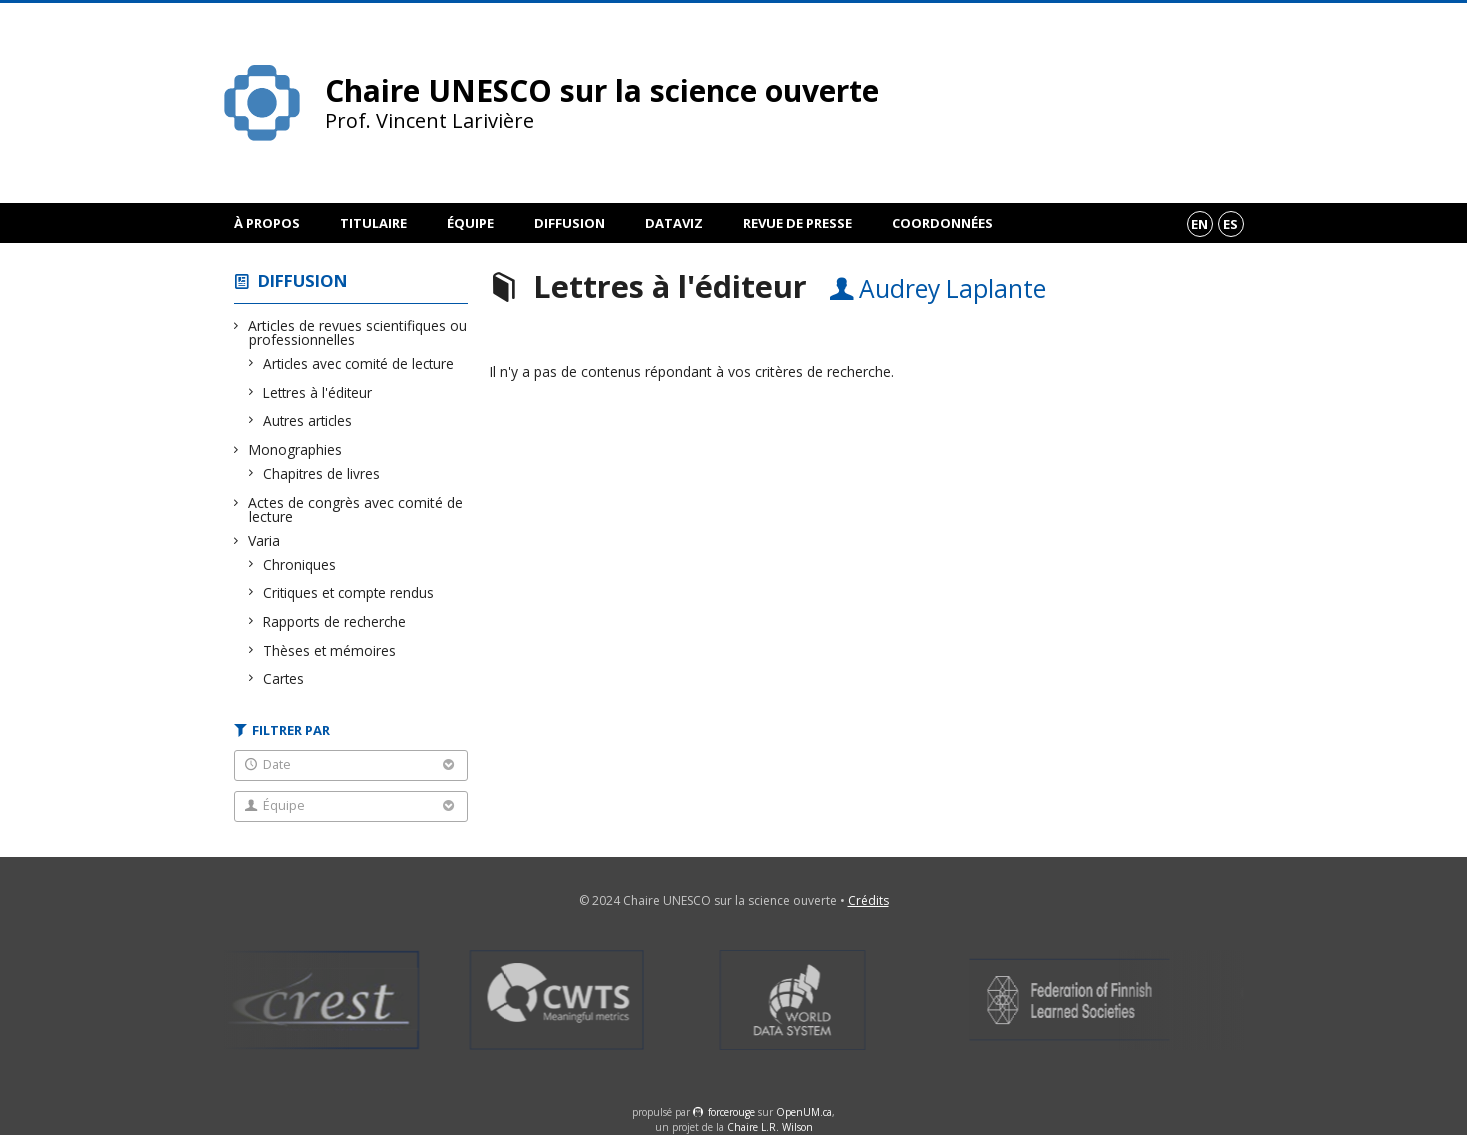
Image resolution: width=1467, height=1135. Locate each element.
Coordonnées (942, 223)
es (1230, 224)
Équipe (470, 223)
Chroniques (300, 564)
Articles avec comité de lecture (359, 363)
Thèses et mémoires (330, 650)
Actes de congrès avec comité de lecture (356, 509)
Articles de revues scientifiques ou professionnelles (358, 332)
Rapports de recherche (335, 621)
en (1199, 224)
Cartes (284, 678)
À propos (267, 223)
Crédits (868, 900)
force (731, 1112)
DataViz (674, 223)
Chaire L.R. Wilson (770, 1127)
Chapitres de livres (322, 473)
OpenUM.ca (804, 1112)
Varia (264, 540)
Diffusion (569, 223)
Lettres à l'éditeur (318, 392)
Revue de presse (797, 223)
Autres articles (308, 420)
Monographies (295, 449)
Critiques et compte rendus (349, 592)
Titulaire (373, 223)
